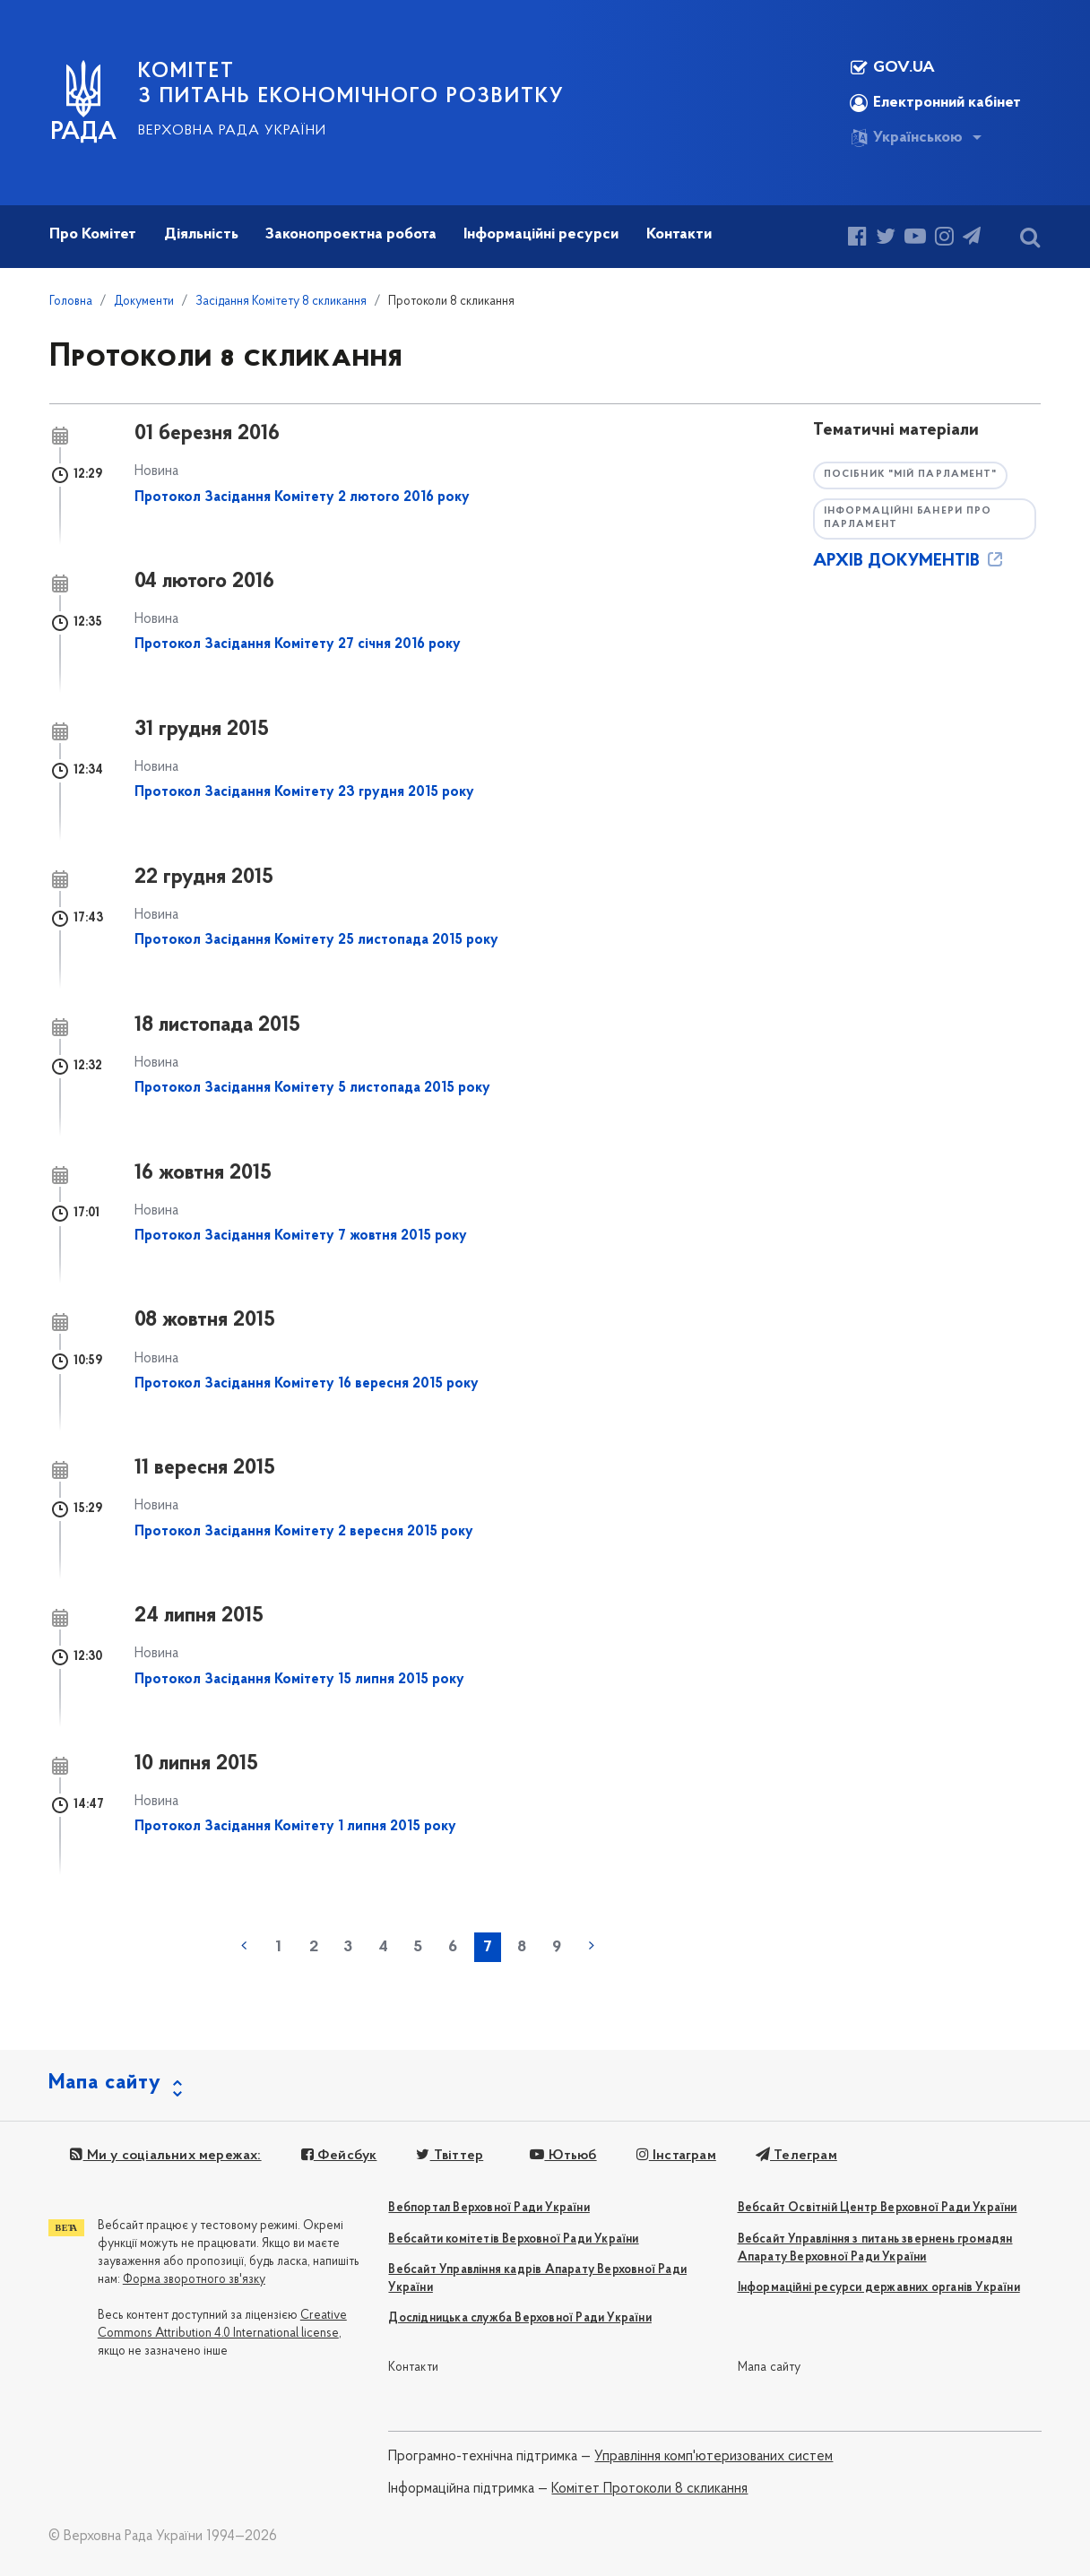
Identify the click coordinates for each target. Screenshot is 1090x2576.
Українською (906, 138)
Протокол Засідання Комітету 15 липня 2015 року (299, 1680)
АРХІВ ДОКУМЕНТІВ (909, 561)
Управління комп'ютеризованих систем (713, 2457)
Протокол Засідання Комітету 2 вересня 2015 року (303, 1532)
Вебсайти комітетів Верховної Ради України (513, 2239)
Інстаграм (676, 2155)
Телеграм (796, 2155)
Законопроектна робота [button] (351, 234)
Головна (70, 301)
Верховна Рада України (232, 131)
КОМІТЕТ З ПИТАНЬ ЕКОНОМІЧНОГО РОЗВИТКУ (351, 84)
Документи (144, 301)
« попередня (243, 1945)
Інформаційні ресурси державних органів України (879, 2288)
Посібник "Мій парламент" (910, 475)
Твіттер (449, 2155)
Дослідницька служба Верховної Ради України (519, 2318)
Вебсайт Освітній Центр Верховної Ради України (877, 2208)
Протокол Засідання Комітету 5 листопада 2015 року (312, 1088)
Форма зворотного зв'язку (194, 2279)
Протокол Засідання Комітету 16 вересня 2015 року (306, 1384)
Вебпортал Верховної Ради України (488, 2208)
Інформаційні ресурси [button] (541, 234)
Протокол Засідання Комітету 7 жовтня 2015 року (300, 1236)
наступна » (591, 1945)
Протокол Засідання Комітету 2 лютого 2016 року (302, 497)
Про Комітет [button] (92, 234)
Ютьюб (563, 2155)
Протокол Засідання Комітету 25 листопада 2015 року (316, 940)
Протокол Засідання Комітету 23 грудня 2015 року (304, 792)
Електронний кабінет (935, 103)
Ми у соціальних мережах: (165, 2155)
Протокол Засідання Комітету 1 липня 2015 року (295, 1827)
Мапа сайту (769, 2367)
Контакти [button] (679, 234)
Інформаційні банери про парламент (907, 518)
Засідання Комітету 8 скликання (281, 301)
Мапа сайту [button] (104, 2083)
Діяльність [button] (201, 234)
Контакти (413, 2367)
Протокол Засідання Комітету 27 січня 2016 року (297, 644)
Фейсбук (339, 2155)
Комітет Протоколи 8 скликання (649, 2489)
